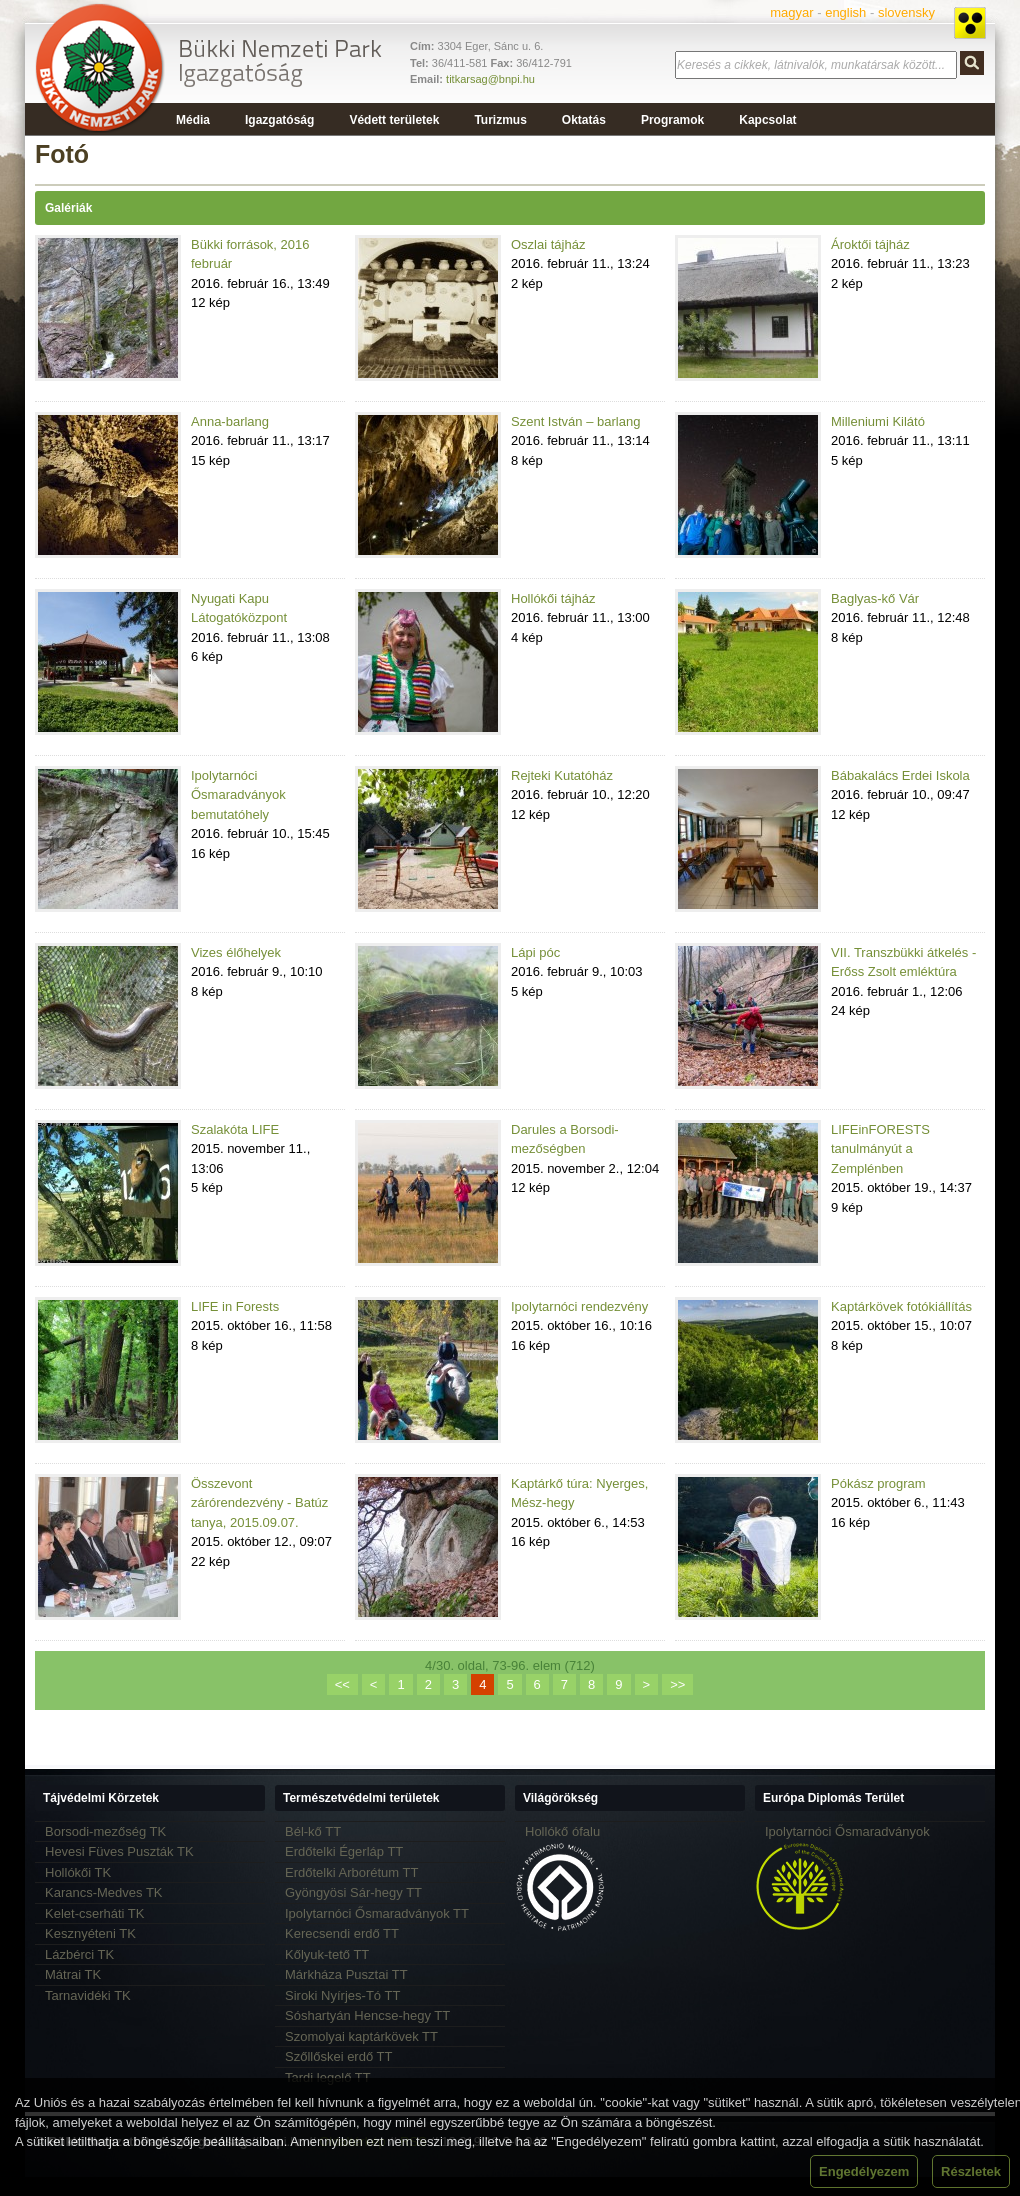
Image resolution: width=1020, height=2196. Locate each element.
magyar (791, 12)
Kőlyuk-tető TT (327, 1954)
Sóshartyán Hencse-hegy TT (367, 2015)
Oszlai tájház (548, 244)
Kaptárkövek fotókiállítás (901, 1306)
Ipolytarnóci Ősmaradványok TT (377, 1913)
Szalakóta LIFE (235, 1129)
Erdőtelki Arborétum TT (351, 1872)
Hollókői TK (78, 1872)
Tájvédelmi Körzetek (101, 1798)
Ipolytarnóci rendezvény (579, 1306)
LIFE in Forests (235, 1306)
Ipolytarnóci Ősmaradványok (847, 1831)
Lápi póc (535, 952)
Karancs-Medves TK (104, 1892)
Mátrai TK (73, 1974)
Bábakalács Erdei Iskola (900, 775)
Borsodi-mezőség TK (105, 1831)
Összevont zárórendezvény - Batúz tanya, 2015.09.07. (259, 1503)
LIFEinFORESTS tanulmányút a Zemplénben (880, 1149)
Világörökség (560, 1798)
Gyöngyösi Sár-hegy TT (353, 1892)
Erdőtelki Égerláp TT (344, 1851)
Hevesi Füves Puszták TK (119, 1851)
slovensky (906, 12)
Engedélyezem (864, 2171)
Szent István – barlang (575, 421)
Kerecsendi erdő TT (342, 1933)
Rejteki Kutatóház (562, 775)
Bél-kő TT (313, 1831)
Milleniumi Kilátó (878, 421)
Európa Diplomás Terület (833, 1798)
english (845, 12)
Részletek (971, 2171)
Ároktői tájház (870, 244)
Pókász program (878, 1483)
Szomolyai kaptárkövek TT (361, 2036)
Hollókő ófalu (562, 1831)
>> (677, 1684)
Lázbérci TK (79, 1954)
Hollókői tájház (553, 598)
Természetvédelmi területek (361, 1798)
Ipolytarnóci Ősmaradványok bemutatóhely (238, 795)
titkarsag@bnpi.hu (490, 79)
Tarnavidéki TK (88, 1995)
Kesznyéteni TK (90, 1933)
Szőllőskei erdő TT (338, 2056)
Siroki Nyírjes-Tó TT (342, 1995)
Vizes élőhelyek (236, 952)
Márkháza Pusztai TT (346, 1974)
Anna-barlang (230, 421)
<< (342, 1684)
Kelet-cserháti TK (94, 1913)
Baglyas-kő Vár (875, 598)
